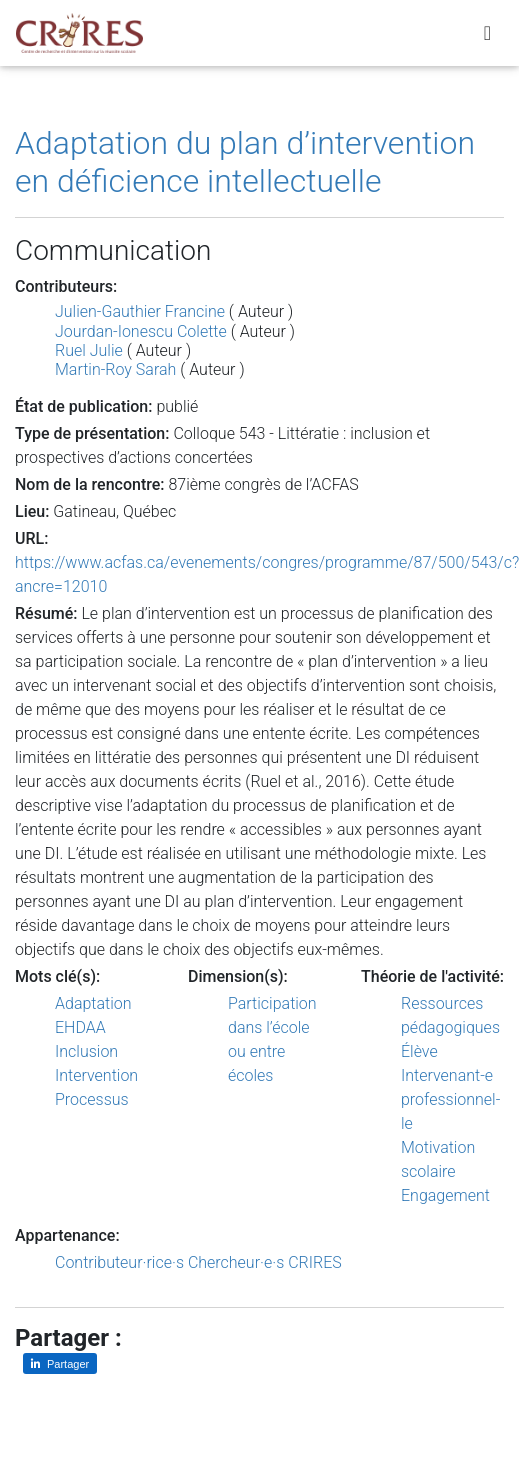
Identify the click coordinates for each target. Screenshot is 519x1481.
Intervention (96, 1075)
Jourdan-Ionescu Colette (141, 331)
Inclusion (86, 1051)
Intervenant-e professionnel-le (450, 1099)
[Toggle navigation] (487, 33)
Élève (419, 1051)
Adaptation (93, 1003)
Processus (92, 1099)
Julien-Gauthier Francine (140, 311)
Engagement (445, 1195)
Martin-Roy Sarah (115, 369)
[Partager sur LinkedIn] (60, 1363)
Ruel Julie (89, 350)
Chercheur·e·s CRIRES (265, 1262)
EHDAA (80, 1027)
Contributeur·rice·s (119, 1262)
